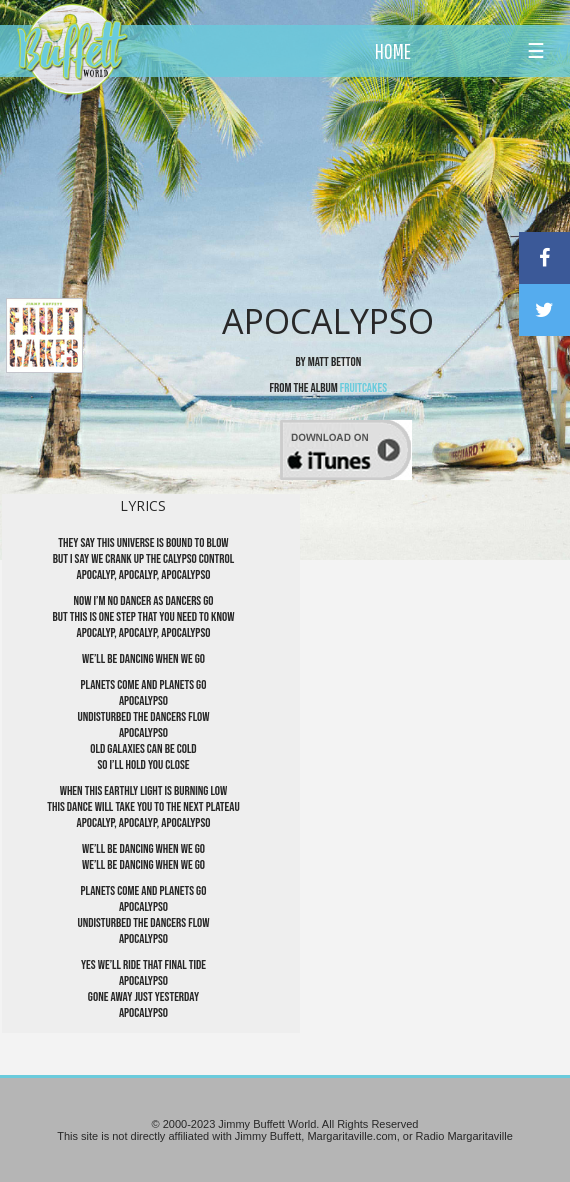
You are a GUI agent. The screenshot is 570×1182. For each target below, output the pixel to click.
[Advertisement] (320, 185)
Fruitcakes (363, 388)
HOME (393, 51)
